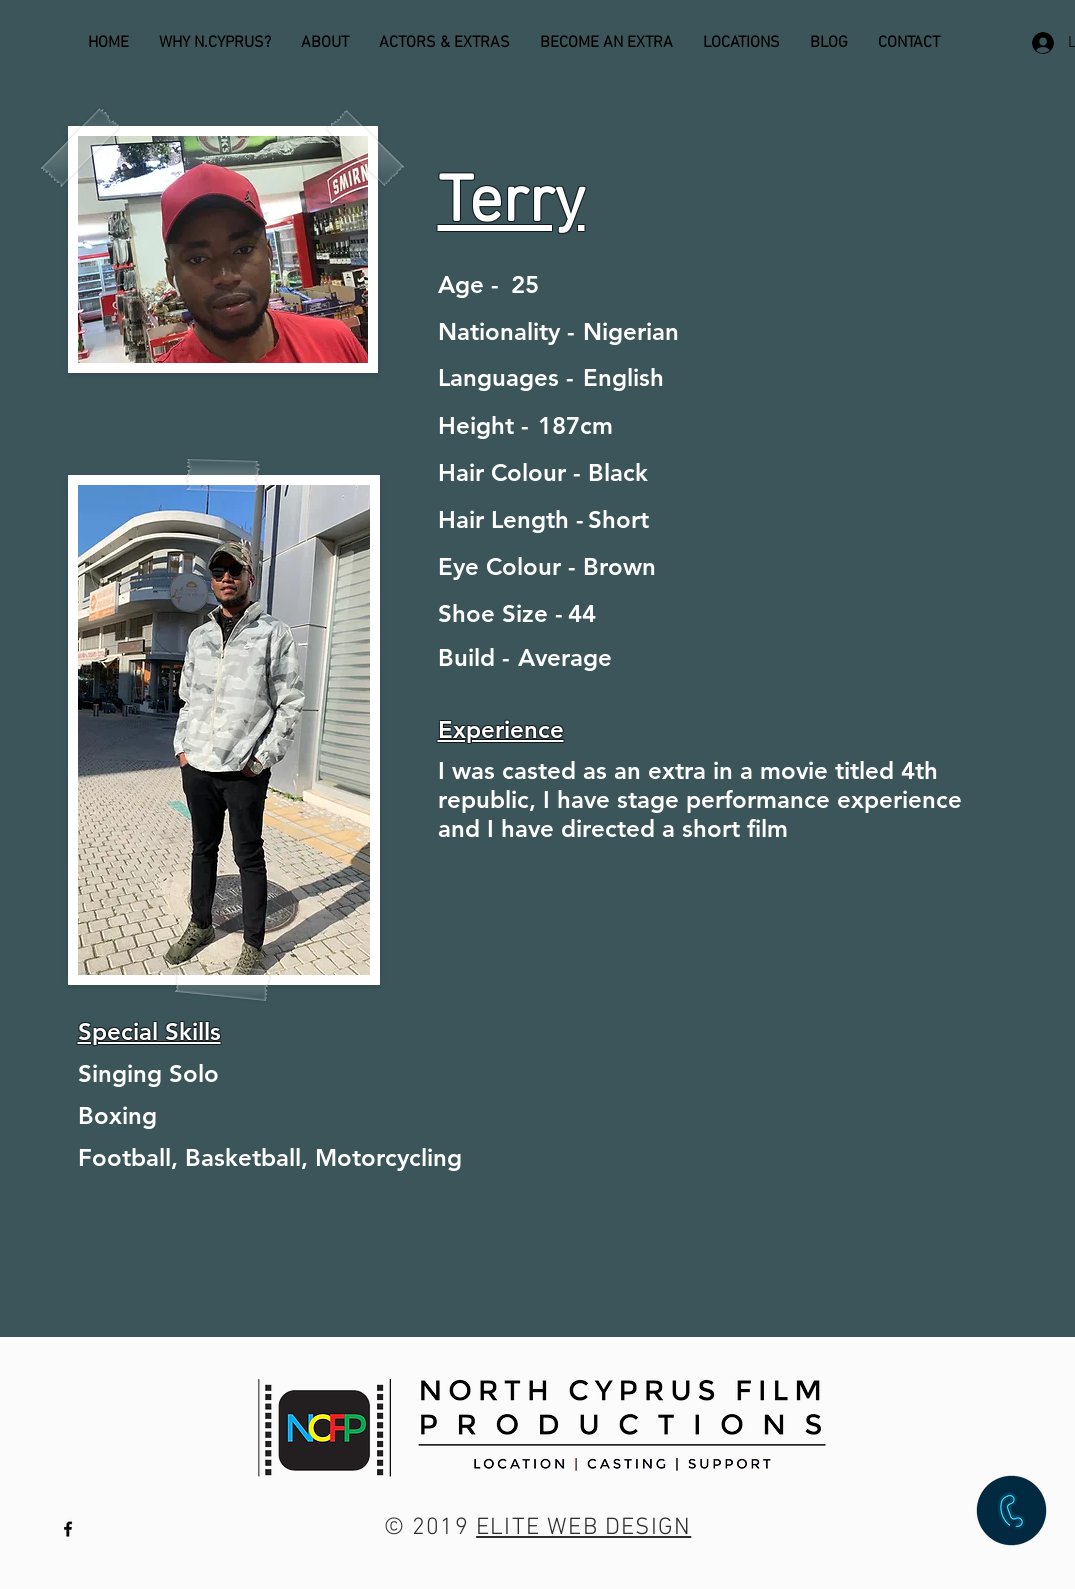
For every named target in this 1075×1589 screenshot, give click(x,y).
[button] (1011, 1510)
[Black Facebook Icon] (68, 1529)
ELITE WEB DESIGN (583, 1528)
